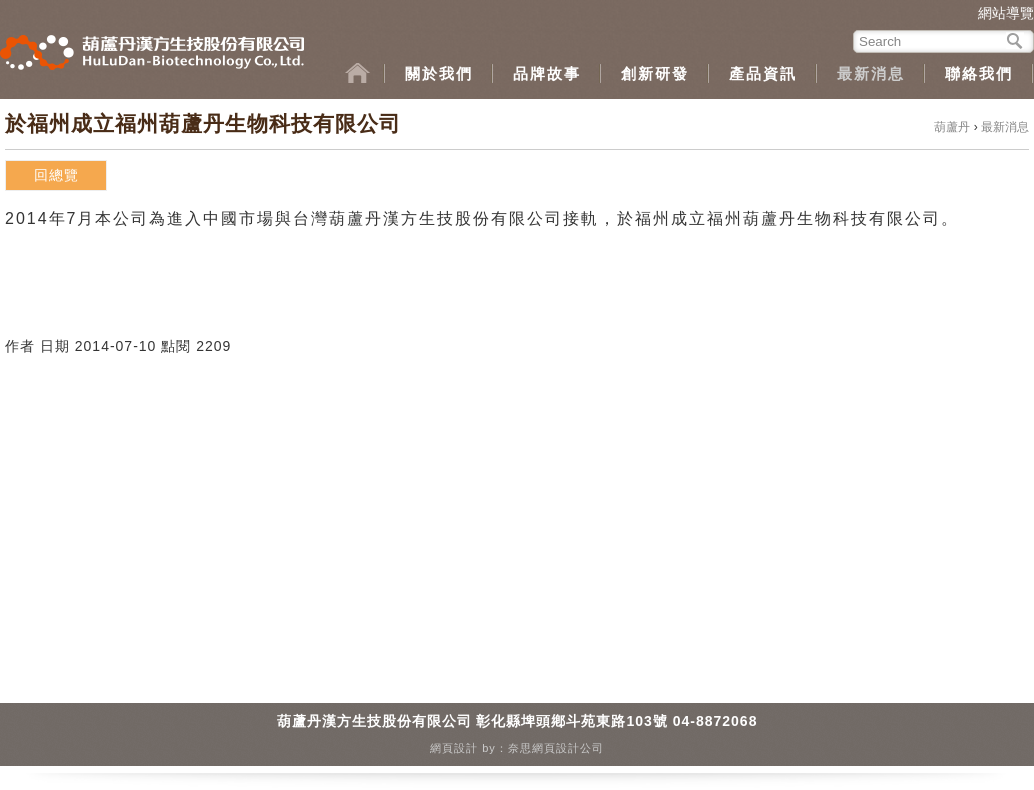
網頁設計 (454, 748)
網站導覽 (1006, 13)
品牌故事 (547, 73)
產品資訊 (763, 73)
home (365, 73)
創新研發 (655, 73)
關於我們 (439, 73)
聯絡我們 (979, 73)
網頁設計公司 (568, 748)
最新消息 (871, 73)
